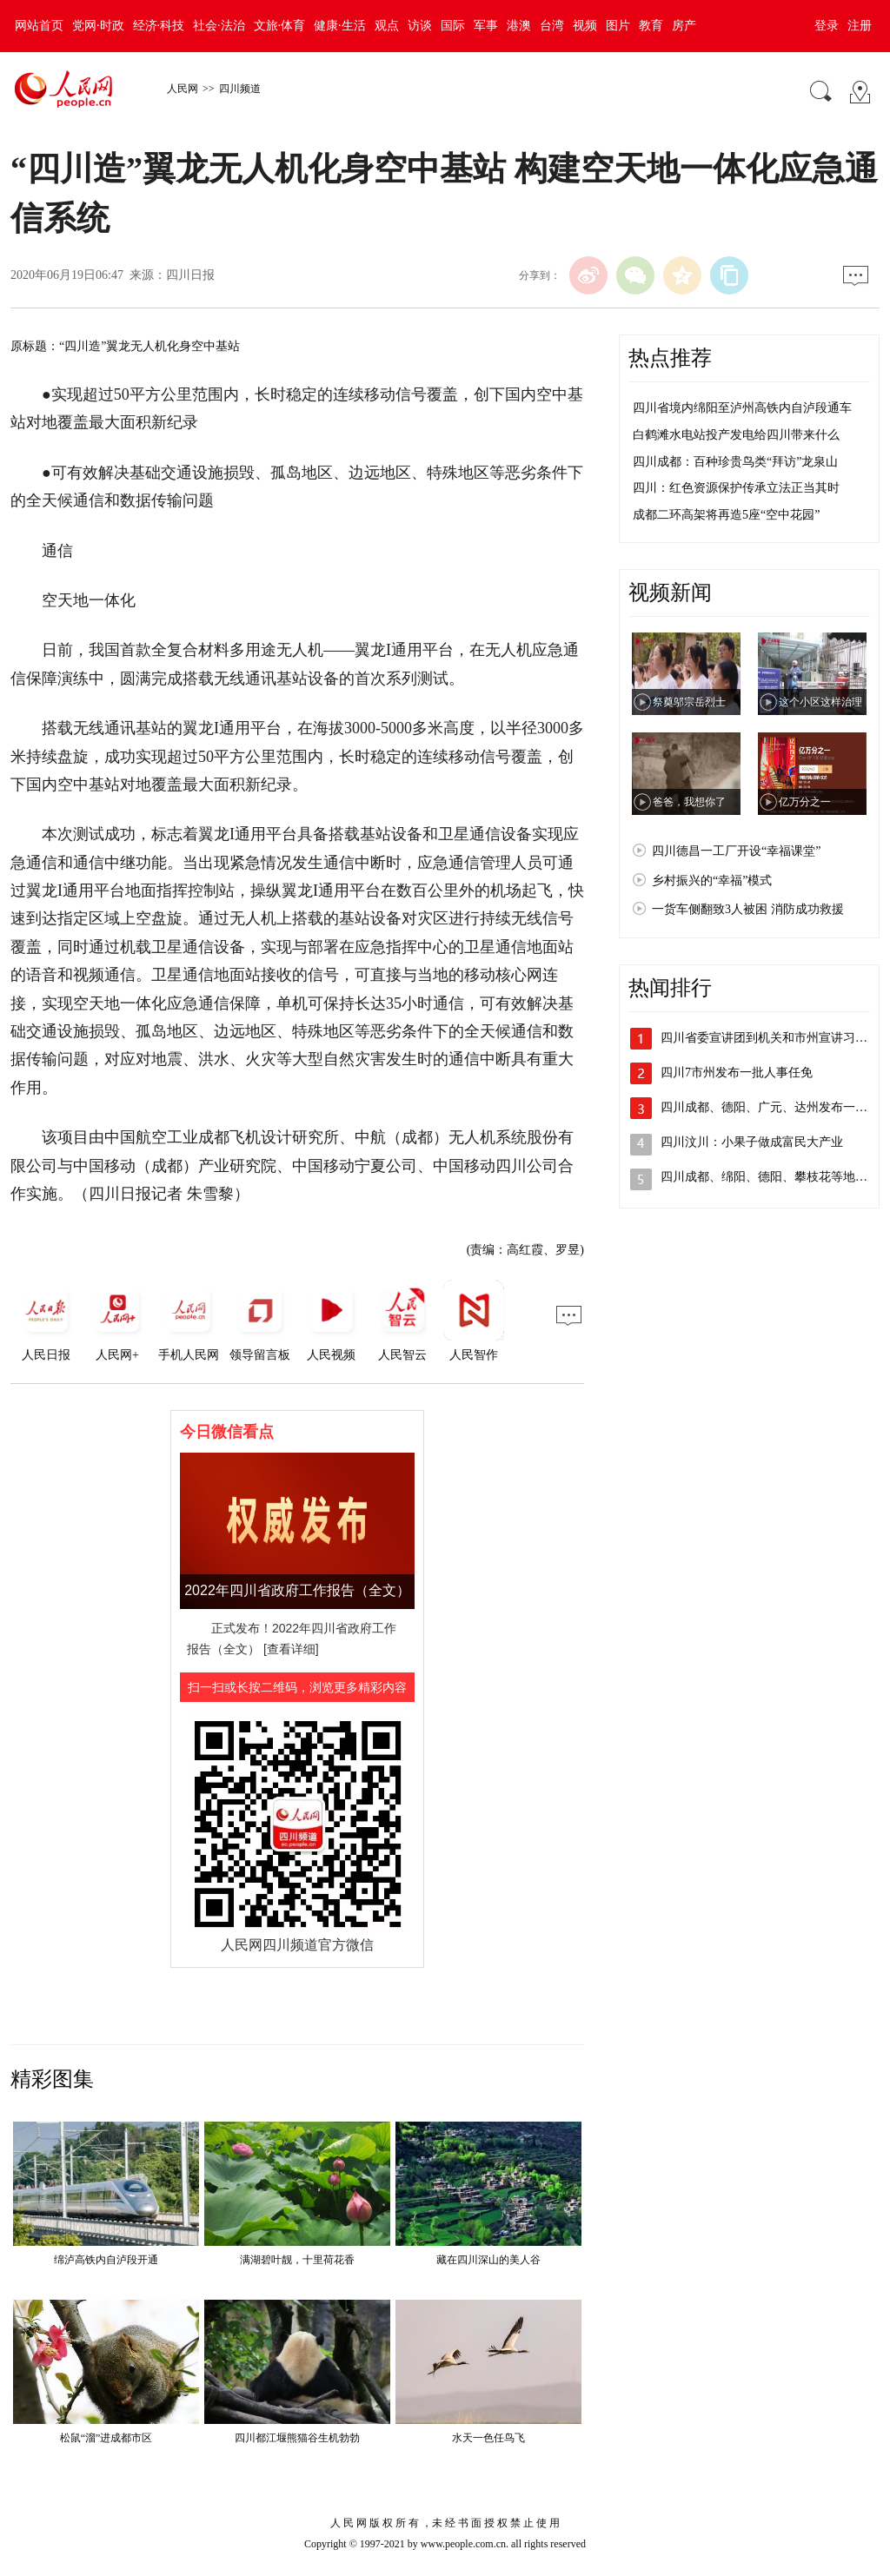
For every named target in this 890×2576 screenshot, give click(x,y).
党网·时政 (98, 25)
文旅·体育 (280, 25)
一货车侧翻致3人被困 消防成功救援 (748, 909)
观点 (387, 25)
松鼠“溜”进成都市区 (106, 2438)
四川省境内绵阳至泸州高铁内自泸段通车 (742, 407)
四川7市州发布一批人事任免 (737, 1072)
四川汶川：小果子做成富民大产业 (752, 1142)
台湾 (552, 25)
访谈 (420, 25)
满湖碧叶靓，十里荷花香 (297, 2260)
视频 (585, 25)
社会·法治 (219, 25)
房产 (684, 25)
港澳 (519, 25)
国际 (453, 25)
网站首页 (39, 25)
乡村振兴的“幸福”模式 (712, 880)
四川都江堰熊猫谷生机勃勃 (297, 2438)
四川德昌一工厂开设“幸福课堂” (736, 851)
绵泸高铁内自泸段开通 (106, 2260)
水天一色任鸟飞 (488, 2438)
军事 (486, 25)
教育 (651, 25)
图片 (618, 25)
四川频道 (240, 89)
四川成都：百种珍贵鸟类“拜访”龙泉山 (735, 461)
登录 (826, 25)
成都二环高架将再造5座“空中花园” (726, 514)
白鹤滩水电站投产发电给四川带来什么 (736, 434)
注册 (859, 25)
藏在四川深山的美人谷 (488, 2260)
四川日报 (190, 274)
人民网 (182, 89)
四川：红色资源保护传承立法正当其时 (736, 487)
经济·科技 (159, 25)
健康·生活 (340, 25)
